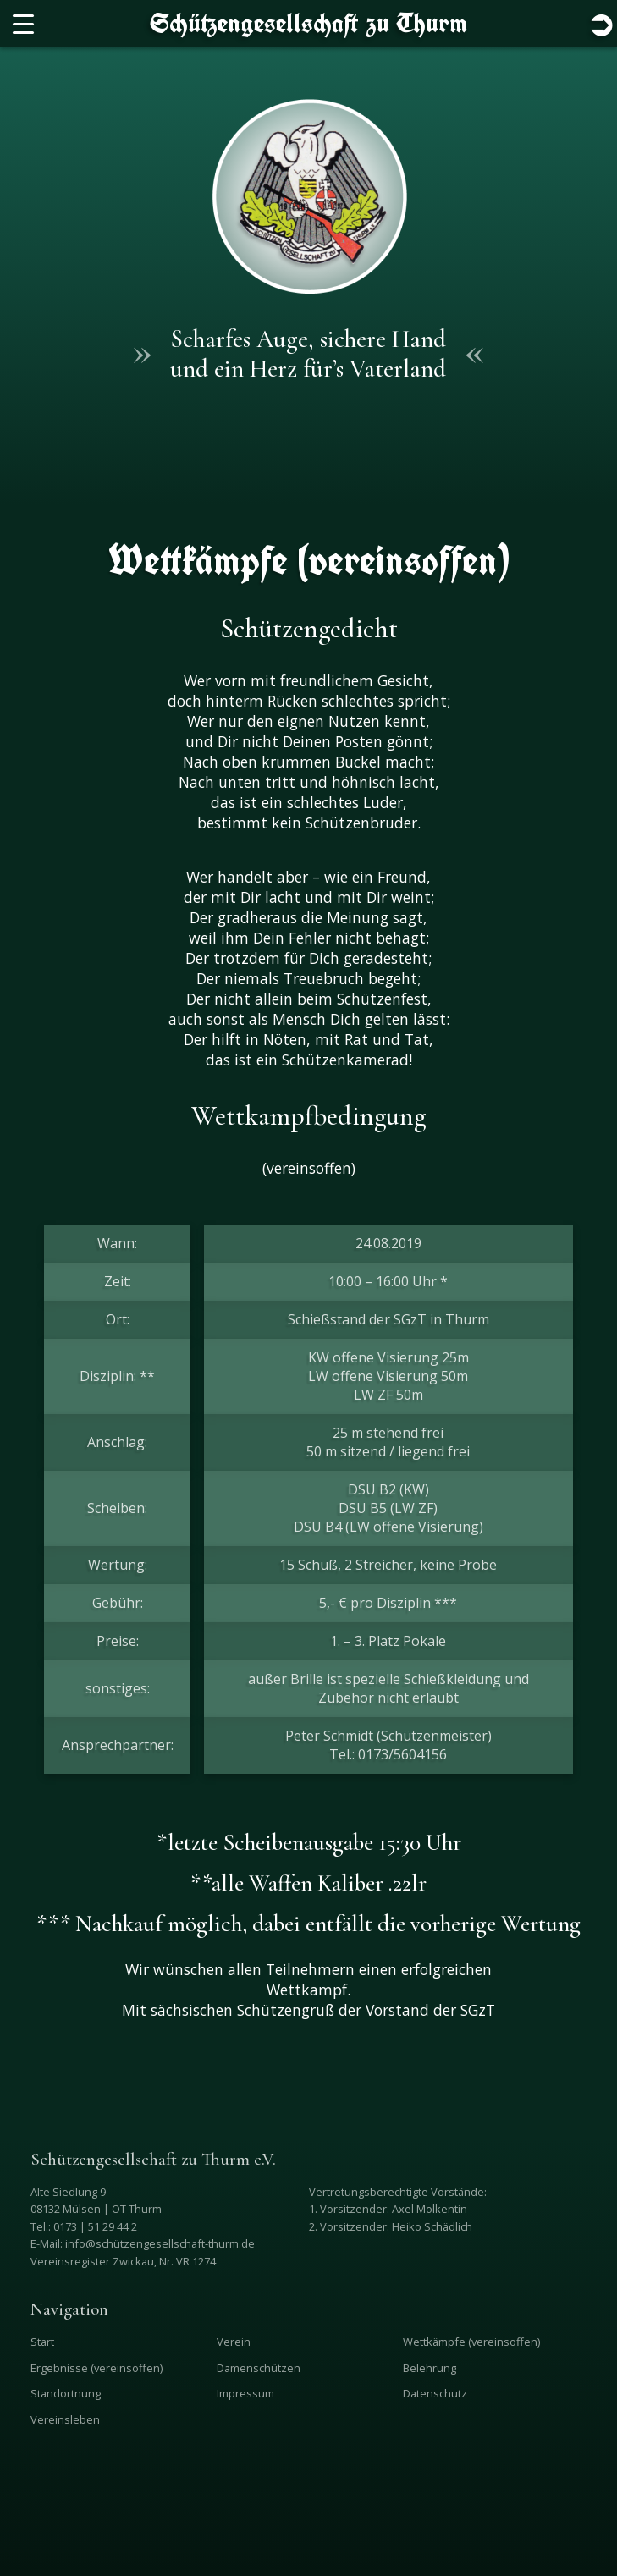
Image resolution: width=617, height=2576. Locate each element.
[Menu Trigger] (23, 23)
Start (42, 2341)
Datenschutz (435, 2393)
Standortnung (65, 2393)
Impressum (245, 2393)
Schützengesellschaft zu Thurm (308, 23)
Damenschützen (258, 2367)
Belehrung (429, 2367)
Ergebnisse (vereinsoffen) (96, 2367)
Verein (234, 2341)
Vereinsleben (65, 2419)
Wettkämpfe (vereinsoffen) (471, 2341)
